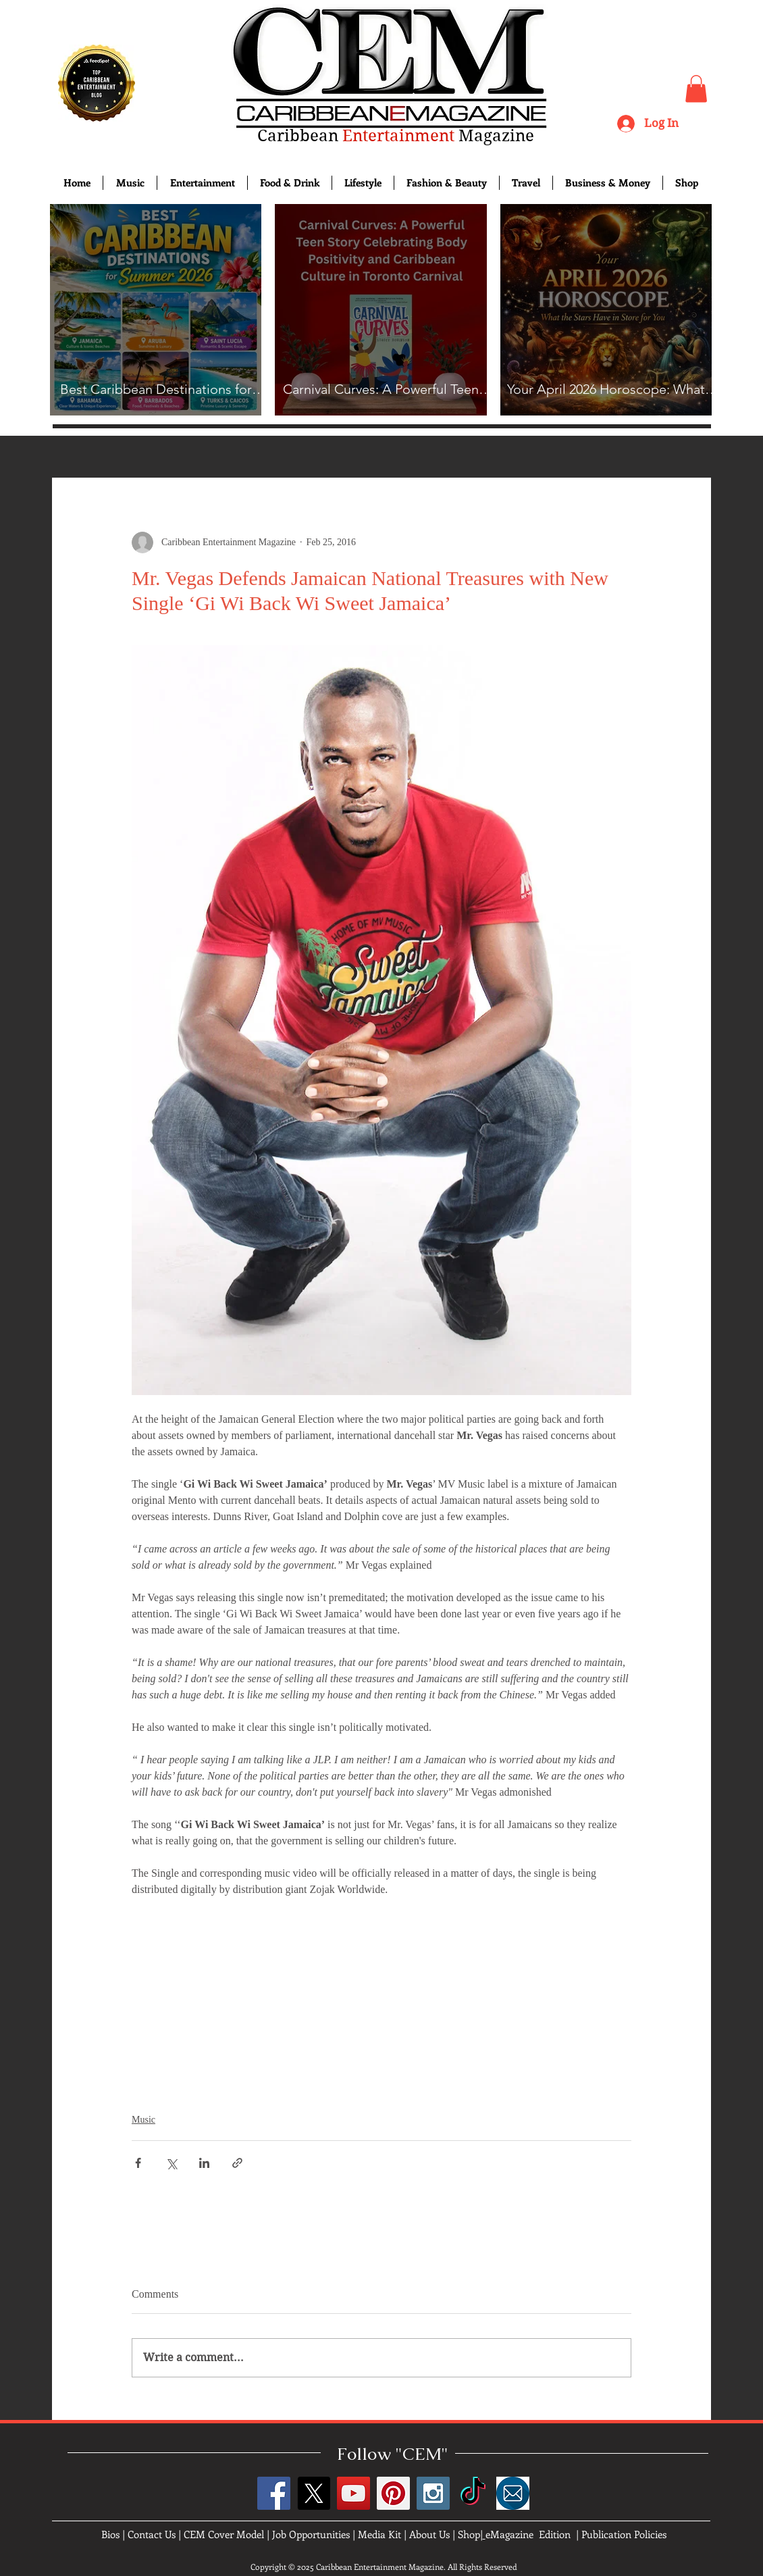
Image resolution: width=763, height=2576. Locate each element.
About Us (429, 2534)
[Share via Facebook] (138, 2162)
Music (143, 2120)
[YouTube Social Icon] (353, 2493)
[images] (512, 2493)
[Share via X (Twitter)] (171, 2162)
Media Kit (379, 2534)
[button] (696, 89)
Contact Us (152, 2534)
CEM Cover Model (224, 2534)
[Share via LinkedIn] (204, 2162)
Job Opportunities (311, 2534)
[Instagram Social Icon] (433, 2493)
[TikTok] (473, 2493)
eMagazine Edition (528, 2534)
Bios (110, 2534)
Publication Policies (623, 2534)
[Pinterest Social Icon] (393, 2493)
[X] (313, 2493)
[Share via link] (237, 2162)
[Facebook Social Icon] (273, 2493)
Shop (469, 2534)
